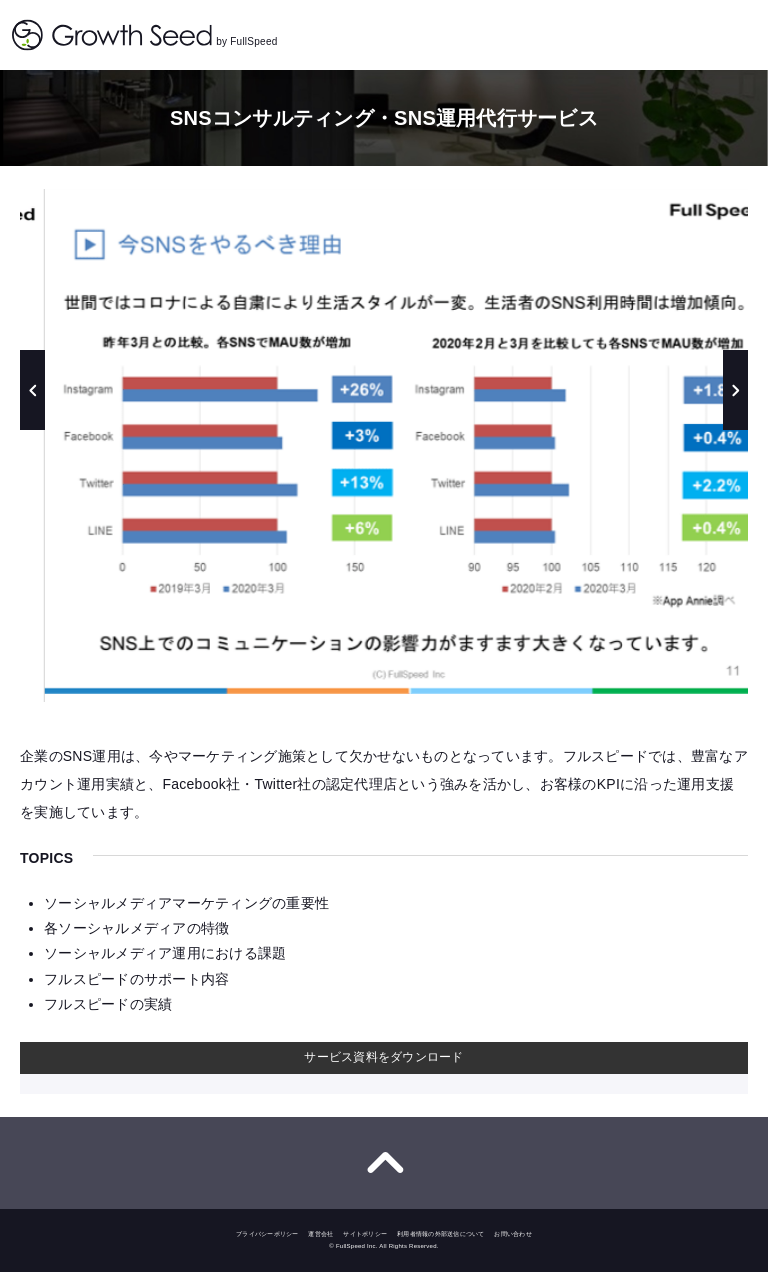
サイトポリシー (365, 1234)
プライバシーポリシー (267, 1234)
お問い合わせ (513, 1234)
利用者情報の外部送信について (441, 1234)
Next (735, 390)
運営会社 (320, 1234)
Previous (32, 390)
